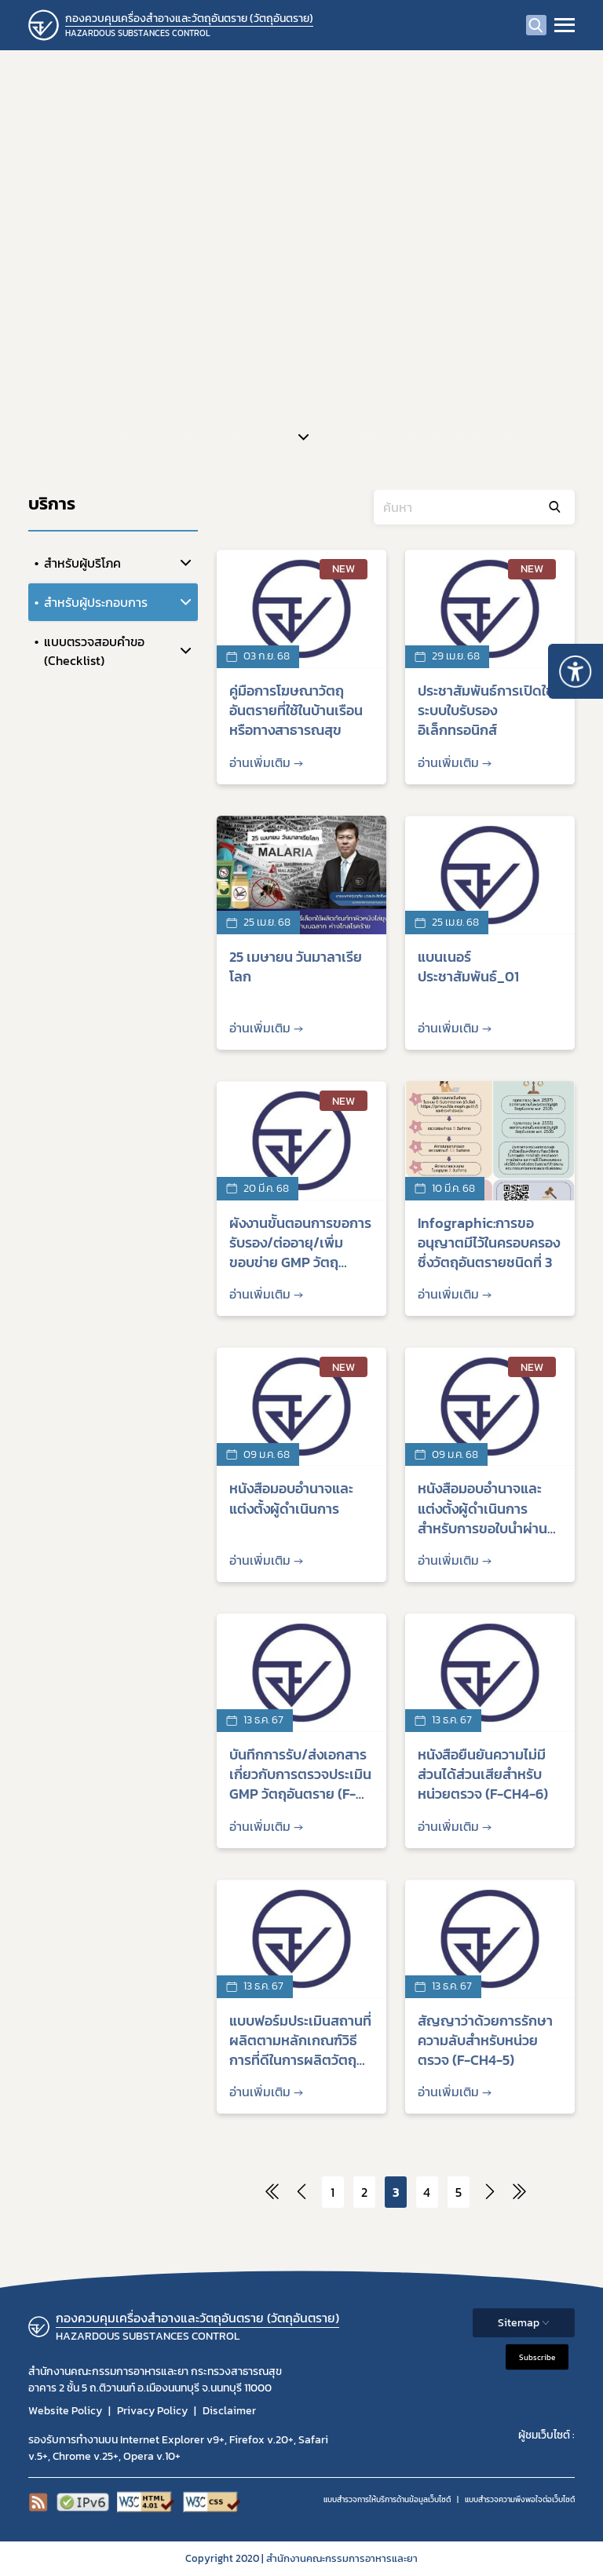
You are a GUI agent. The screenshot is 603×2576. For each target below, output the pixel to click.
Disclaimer (229, 2410)
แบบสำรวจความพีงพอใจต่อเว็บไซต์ (520, 2499)
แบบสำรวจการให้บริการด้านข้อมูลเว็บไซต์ (387, 2499)
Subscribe (537, 2357)
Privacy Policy (152, 2410)
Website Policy (65, 2410)
